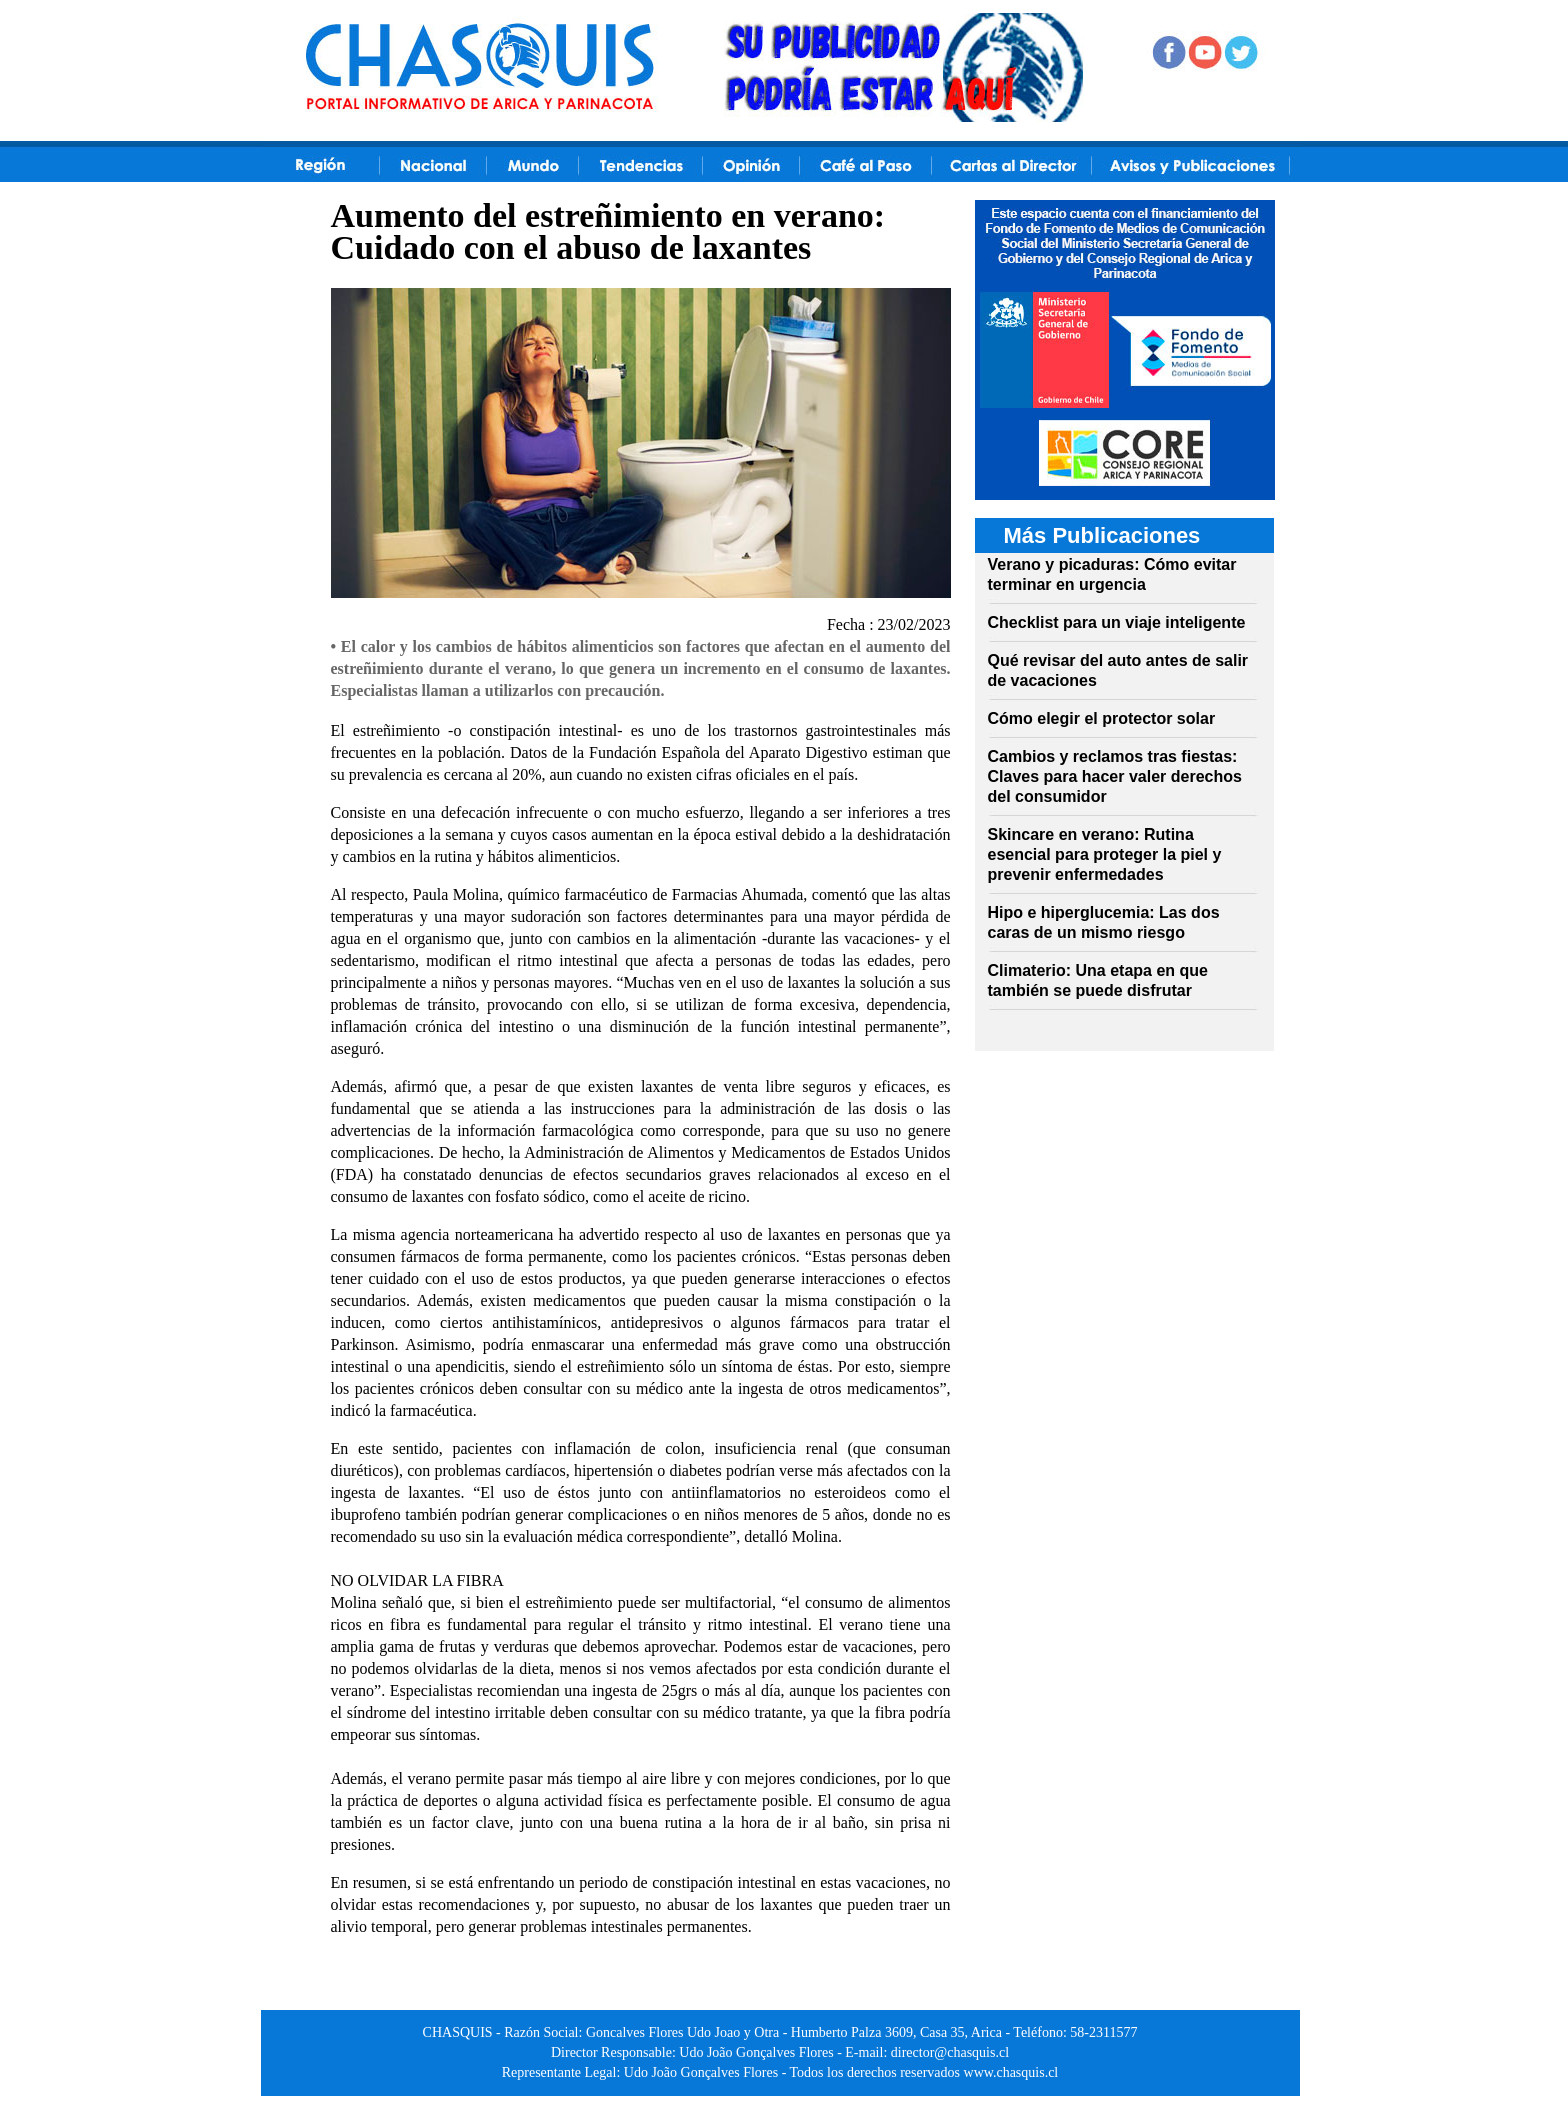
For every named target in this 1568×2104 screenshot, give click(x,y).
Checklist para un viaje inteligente (1117, 622)
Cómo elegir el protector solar (1102, 718)
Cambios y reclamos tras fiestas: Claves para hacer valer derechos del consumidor (1115, 776)
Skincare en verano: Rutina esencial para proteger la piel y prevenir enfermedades (1105, 854)
